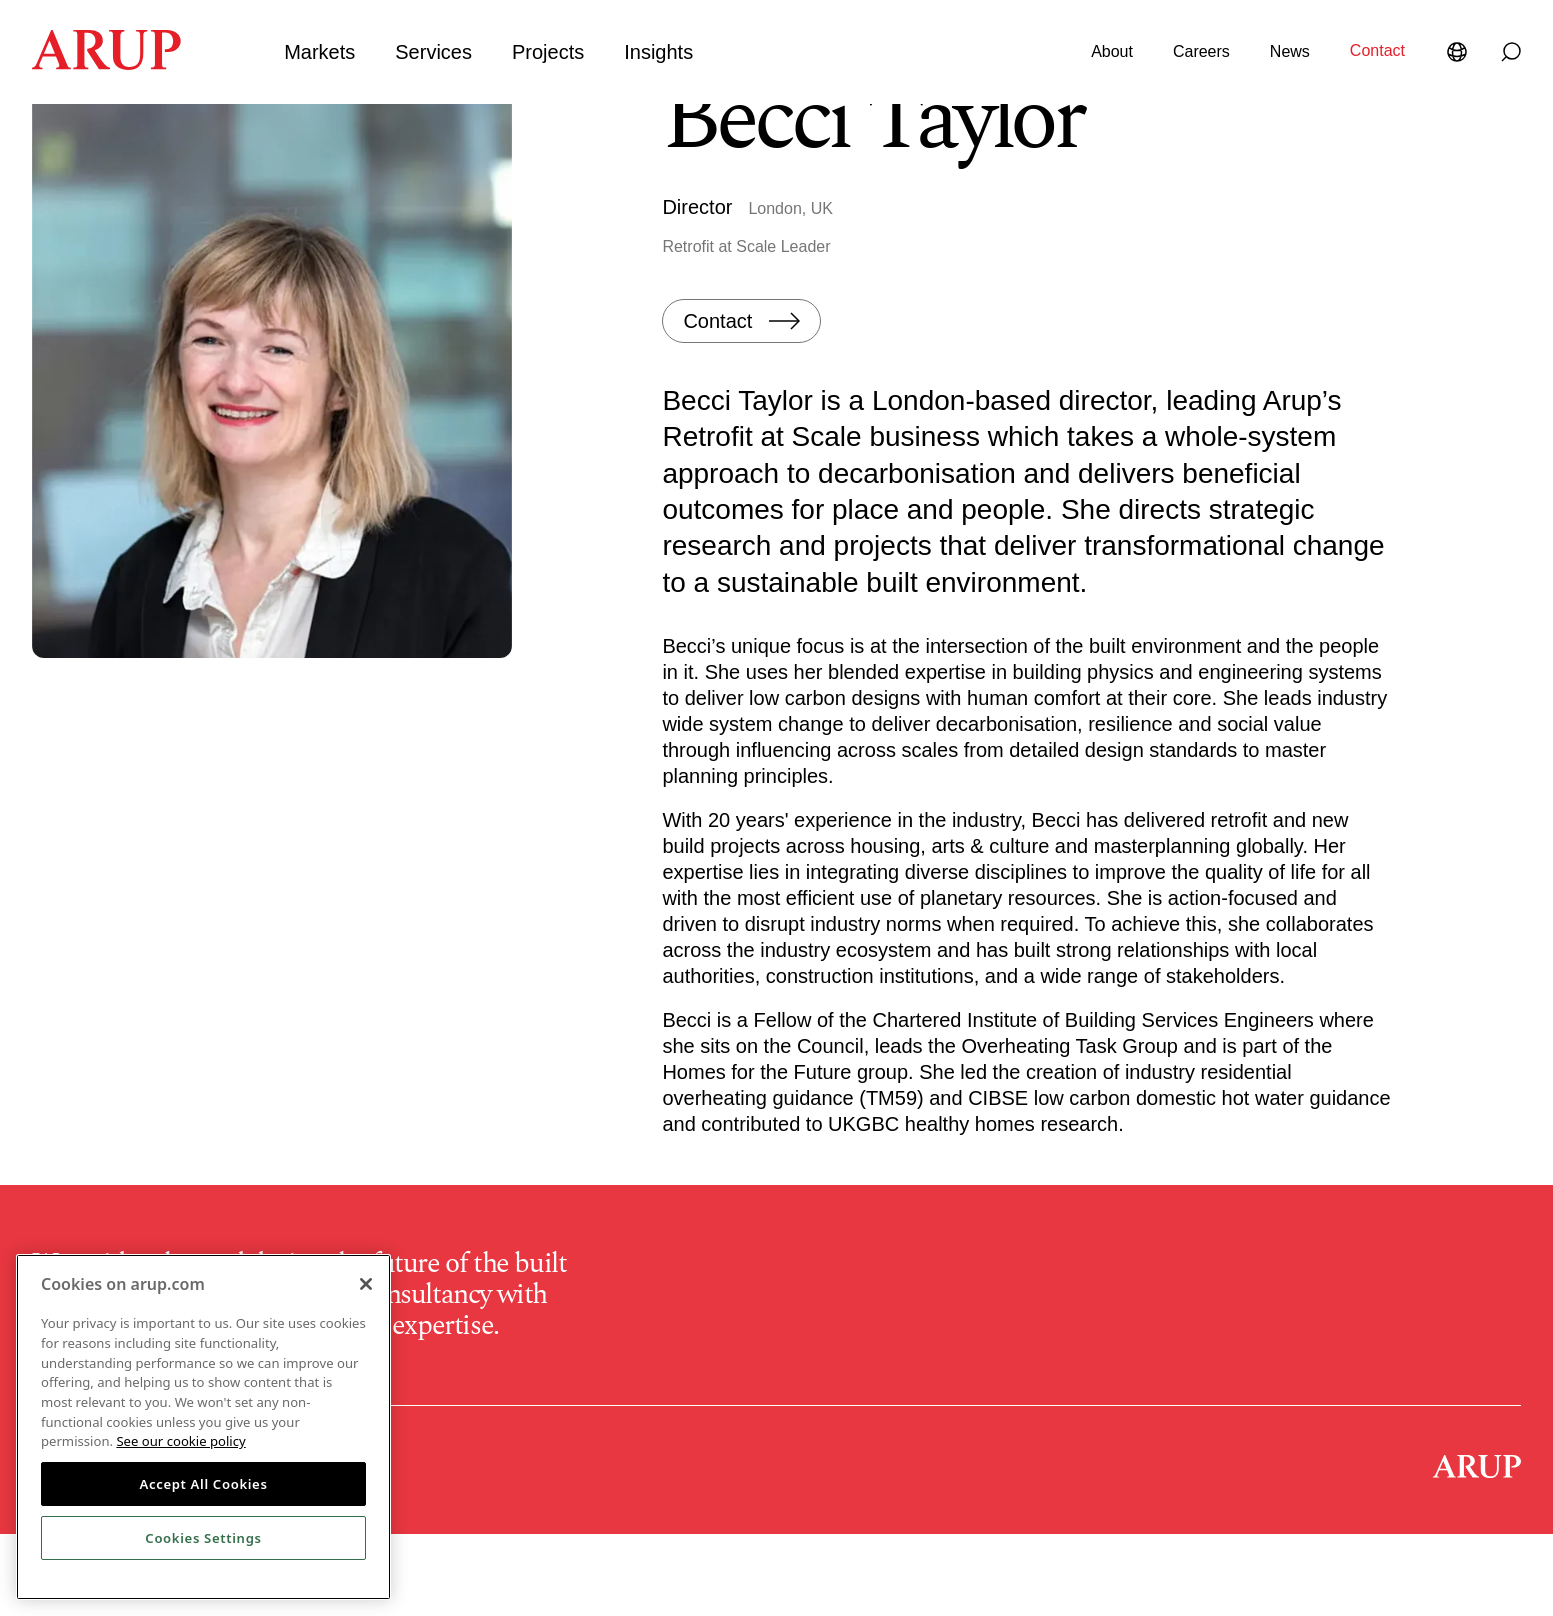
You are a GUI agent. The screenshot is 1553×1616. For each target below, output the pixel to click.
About (1112, 51)
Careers (1201, 51)
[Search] (1511, 52)
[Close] (366, 1284)
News (1290, 51)
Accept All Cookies (203, 1484)
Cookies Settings (203, 1538)
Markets (319, 52)
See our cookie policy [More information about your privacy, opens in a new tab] (180, 1441)
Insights (658, 52)
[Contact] (741, 402)
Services (433, 52)
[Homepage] (106, 64)
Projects (548, 52)
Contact (1377, 50)
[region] (203, 1427)
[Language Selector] (1461, 52)
